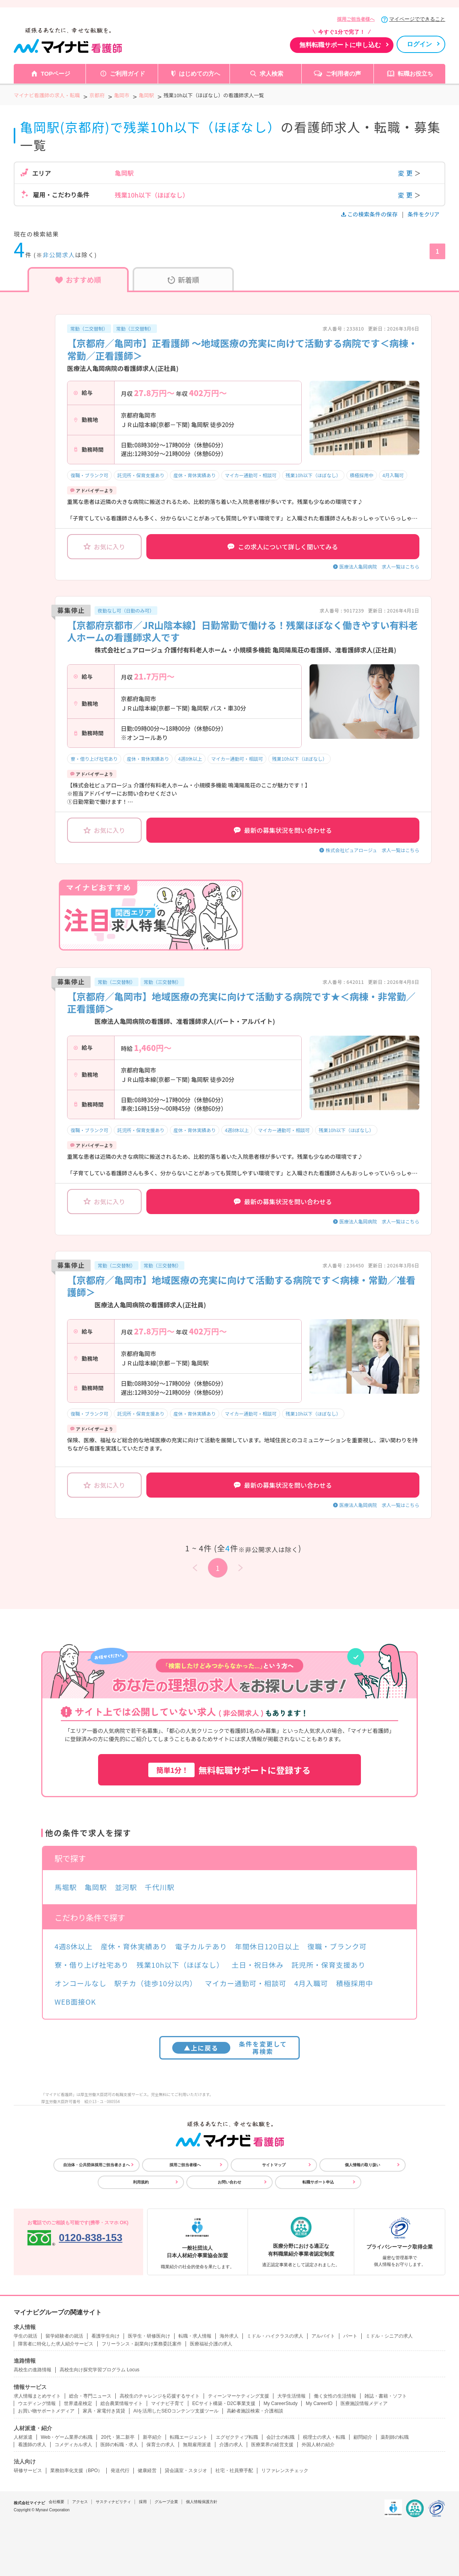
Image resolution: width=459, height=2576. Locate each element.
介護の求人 (231, 2444)
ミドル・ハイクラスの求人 (275, 2336)
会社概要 (56, 2502)
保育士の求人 (160, 2444)
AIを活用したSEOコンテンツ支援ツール (176, 2411)
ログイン (419, 44)
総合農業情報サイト (121, 2403)
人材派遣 (23, 2437)
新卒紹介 (152, 2437)
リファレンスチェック (284, 2470)
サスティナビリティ (113, 2502)
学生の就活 (25, 2336)
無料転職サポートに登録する (229, 1770)
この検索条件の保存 (370, 214)
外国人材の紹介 (318, 2444)
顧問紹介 (362, 2437)
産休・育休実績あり (194, 475)
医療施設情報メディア (364, 2403)
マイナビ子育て (167, 2403)
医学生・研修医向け (149, 2336)
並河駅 (126, 1887)
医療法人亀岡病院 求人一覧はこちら (379, 566)
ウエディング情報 (37, 2403)
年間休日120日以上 (267, 1946)
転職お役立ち (415, 73)
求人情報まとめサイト (37, 2396)
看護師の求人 (32, 2444)
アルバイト (323, 2336)
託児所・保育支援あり (140, 475)
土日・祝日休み (258, 1965)
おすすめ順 (78, 280)
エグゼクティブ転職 (237, 2437)
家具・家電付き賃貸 (104, 2411)
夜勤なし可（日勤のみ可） (126, 610)
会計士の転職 (280, 2437)
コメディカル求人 (73, 2444)
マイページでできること (417, 19)
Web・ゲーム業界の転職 (67, 2437)
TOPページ (56, 73)
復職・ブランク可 (89, 475)
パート (350, 2336)
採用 (143, 2502)
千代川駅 (160, 1887)
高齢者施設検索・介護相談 (255, 2411)
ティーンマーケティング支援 (238, 2396)
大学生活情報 (291, 2396)
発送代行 (120, 2470)
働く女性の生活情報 (335, 2396)
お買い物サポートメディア (46, 2411)
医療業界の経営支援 (272, 2444)
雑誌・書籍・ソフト (385, 2396)
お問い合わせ (229, 2182)
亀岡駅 (96, 1887)
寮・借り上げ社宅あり (94, 758)
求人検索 (271, 73)
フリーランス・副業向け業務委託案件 (142, 2344)
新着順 (183, 280)
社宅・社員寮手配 (234, 2470)
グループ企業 (166, 2502)
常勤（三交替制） (135, 328)
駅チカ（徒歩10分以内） (155, 1983)
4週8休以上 (190, 758)
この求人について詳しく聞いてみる (283, 546)
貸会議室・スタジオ (186, 2470)
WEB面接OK (75, 2001)
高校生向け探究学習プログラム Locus (99, 2369)
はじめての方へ (199, 73)
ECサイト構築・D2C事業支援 (223, 2403)
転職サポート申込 (318, 2182)
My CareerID (319, 2403)
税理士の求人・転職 (324, 2437)
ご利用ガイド (127, 73)
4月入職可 (393, 475)
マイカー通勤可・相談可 (251, 475)
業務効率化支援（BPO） (76, 2470)
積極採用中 (361, 475)
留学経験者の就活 (64, 2336)
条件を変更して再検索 (229, 2047)
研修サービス (28, 2470)
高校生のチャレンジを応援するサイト (160, 2396)
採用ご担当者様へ (356, 19)
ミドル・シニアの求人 (389, 2336)
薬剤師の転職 (395, 2437)
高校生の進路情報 (32, 2369)
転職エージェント (189, 2437)
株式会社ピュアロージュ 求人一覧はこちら (372, 850)
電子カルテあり (201, 1946)
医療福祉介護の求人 (211, 2344)
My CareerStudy (281, 2403)
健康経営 (147, 2470)
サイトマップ (274, 2165)
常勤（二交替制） (89, 328)
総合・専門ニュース (90, 2396)
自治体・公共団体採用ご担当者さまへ (96, 2165)
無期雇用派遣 (197, 2444)
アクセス (80, 2502)
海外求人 (229, 2336)
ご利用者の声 (343, 73)
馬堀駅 (66, 1887)
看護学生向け (105, 2336)
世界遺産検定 (78, 2403)
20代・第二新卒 (117, 2437)
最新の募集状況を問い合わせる (283, 830)
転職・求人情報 (194, 2336)
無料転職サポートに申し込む (340, 45)
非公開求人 (59, 255)
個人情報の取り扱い (362, 2165)
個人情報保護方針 (201, 2502)
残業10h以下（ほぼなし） (313, 475)
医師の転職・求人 (119, 2444)
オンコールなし (80, 1983)
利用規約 (141, 2182)
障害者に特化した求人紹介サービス (55, 2344)
